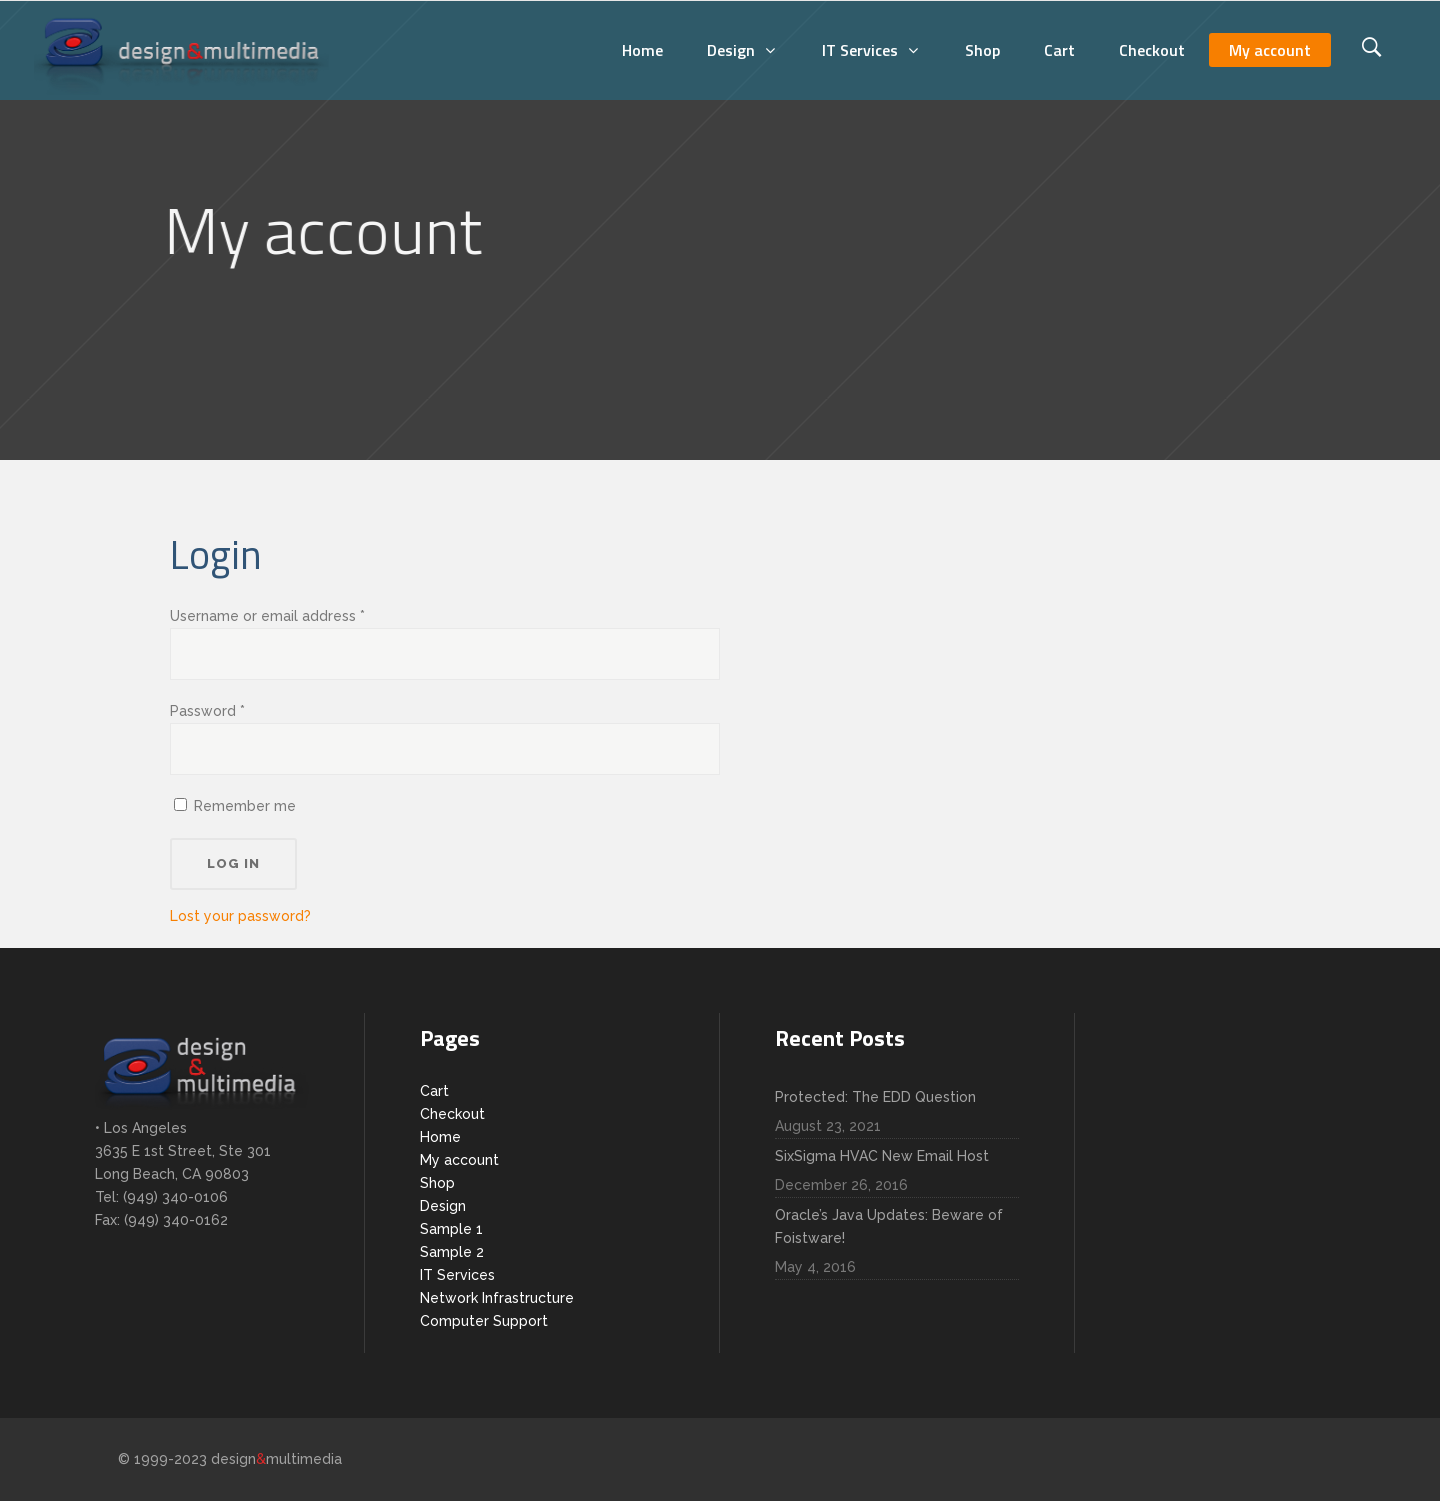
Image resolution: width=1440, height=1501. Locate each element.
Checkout (452, 1114)
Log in (233, 863)
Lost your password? (240, 916)
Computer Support (484, 1321)
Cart (434, 1091)
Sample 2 (452, 1252)
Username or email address (267, 616)
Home (440, 1137)
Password (207, 711)
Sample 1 (451, 1229)
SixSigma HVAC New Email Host (882, 1156)
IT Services (457, 1275)
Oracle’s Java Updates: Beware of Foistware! (889, 1226)
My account (459, 1160)
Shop (437, 1183)
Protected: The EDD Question (875, 1097)
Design (443, 1206)
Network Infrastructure (497, 1298)
